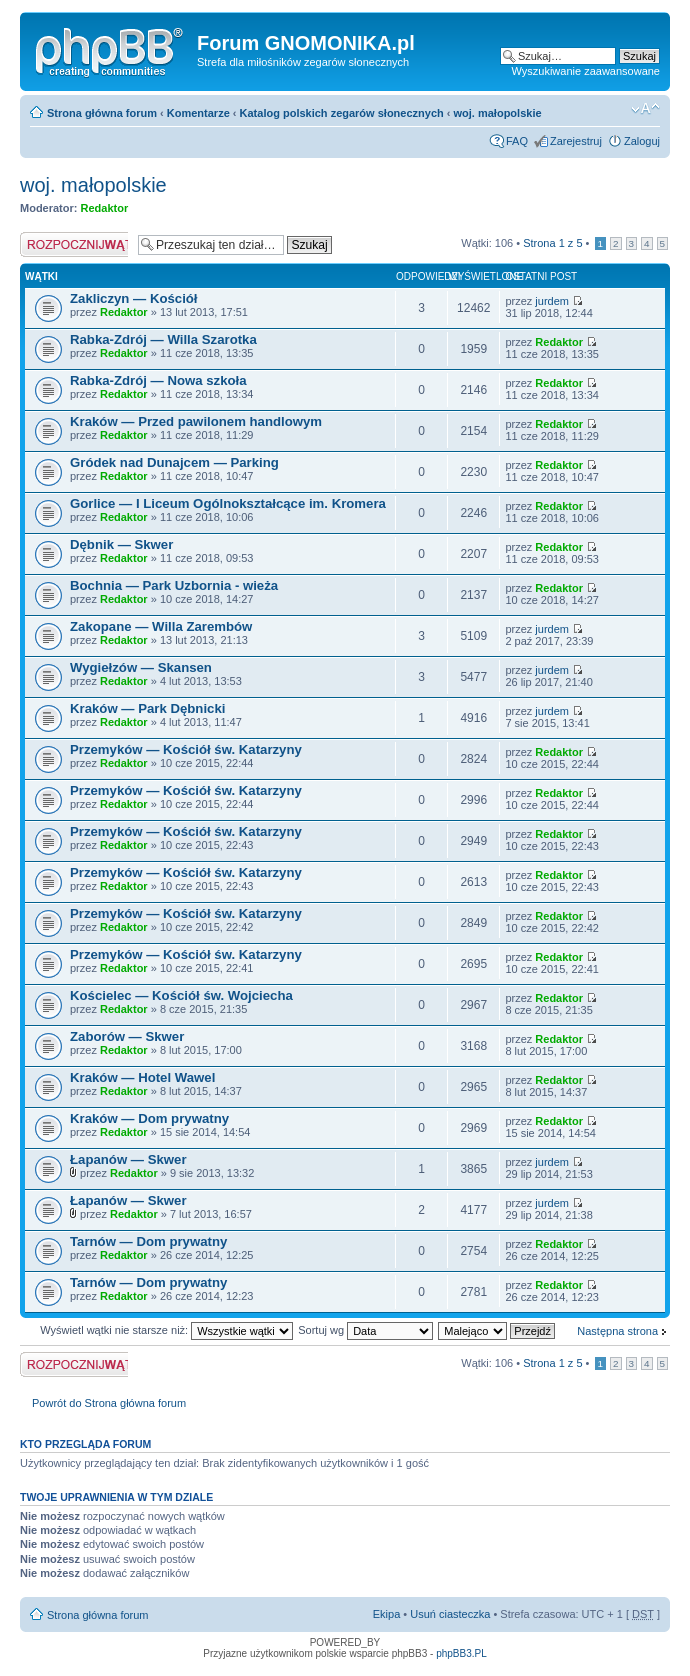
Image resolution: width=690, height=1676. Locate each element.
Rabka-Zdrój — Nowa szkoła (158, 380)
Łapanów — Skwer (128, 1159)
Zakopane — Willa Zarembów (161, 626)
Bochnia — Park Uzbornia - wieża (174, 585)
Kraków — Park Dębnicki (147, 708)
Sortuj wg (365, 1330)
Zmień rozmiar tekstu (645, 109)
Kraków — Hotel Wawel (142, 1077)
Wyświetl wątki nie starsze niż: (166, 1330)
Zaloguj (642, 141)
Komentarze (198, 113)
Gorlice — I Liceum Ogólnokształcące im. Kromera (228, 503)
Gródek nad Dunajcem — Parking (174, 462)
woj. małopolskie (498, 113)
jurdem (552, 301)
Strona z (552, 243)
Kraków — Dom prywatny (149, 1118)
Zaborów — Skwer (127, 1036)
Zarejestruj (576, 141)
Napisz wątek (74, 244)
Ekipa (387, 1614)
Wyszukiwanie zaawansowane (586, 71)
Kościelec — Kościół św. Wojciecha (181, 995)
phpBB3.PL (461, 1653)
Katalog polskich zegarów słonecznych (342, 113)
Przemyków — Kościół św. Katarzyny (186, 749)
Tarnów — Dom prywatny (148, 1241)
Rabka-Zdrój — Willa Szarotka (163, 339)
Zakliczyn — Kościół (134, 298)
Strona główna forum (102, 113)
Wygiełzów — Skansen (141, 667)
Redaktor (105, 208)
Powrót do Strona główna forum (109, 1403)
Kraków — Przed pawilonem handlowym (196, 421)
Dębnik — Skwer (121, 544)
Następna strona (617, 1331)
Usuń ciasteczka (450, 1614)
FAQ (517, 141)
